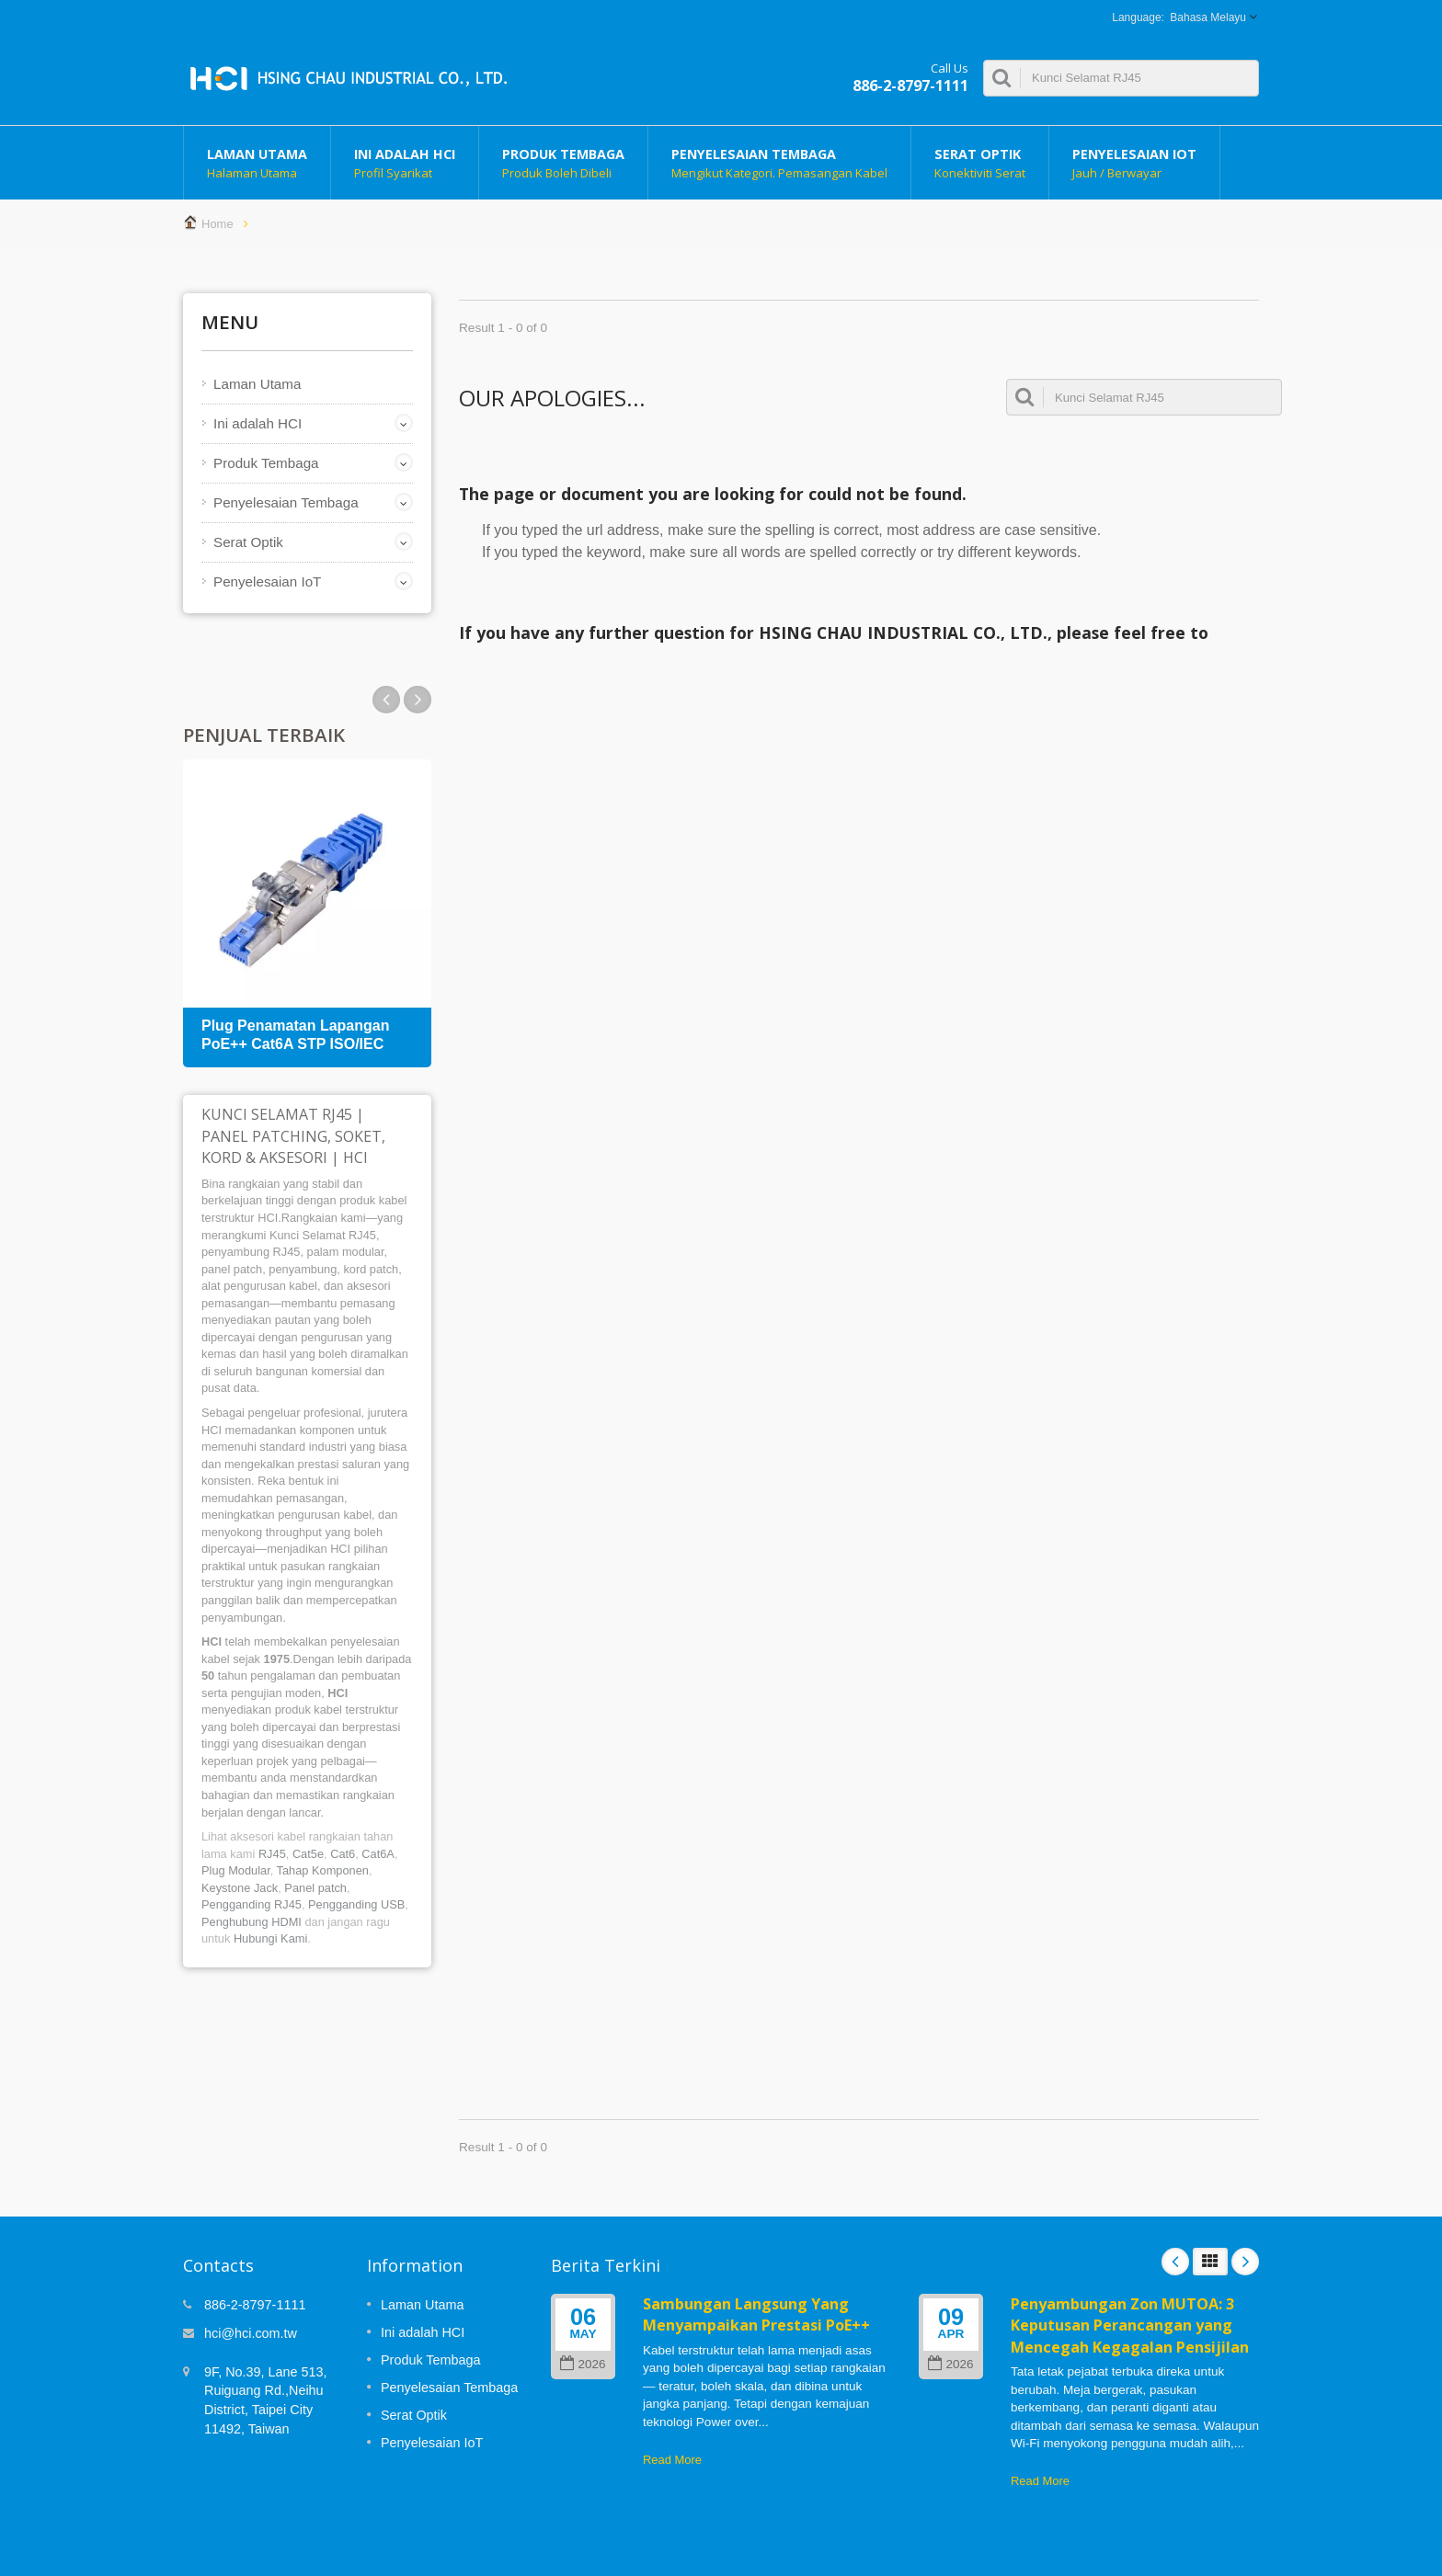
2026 (582, 2364)
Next (386, 699)
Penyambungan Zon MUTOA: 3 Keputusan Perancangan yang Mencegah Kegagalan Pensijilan (1130, 2325)
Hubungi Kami (270, 1938)
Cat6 (342, 1854)
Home (217, 224)
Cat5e (308, 1854)
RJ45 (272, 1854)
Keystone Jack (239, 1888)
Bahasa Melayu (1208, 17)
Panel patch (315, 1888)
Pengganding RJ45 (251, 1904)
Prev (417, 699)
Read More (672, 2460)
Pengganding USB (356, 1904)
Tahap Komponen (323, 1870)
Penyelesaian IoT (1134, 162)
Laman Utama (257, 162)
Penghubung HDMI (251, 1922)
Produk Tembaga (563, 162)
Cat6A (378, 1854)
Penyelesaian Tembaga (779, 162)
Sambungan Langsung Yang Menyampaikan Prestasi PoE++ (756, 2314)
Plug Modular (235, 1870)
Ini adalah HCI (404, 162)
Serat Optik (979, 162)
